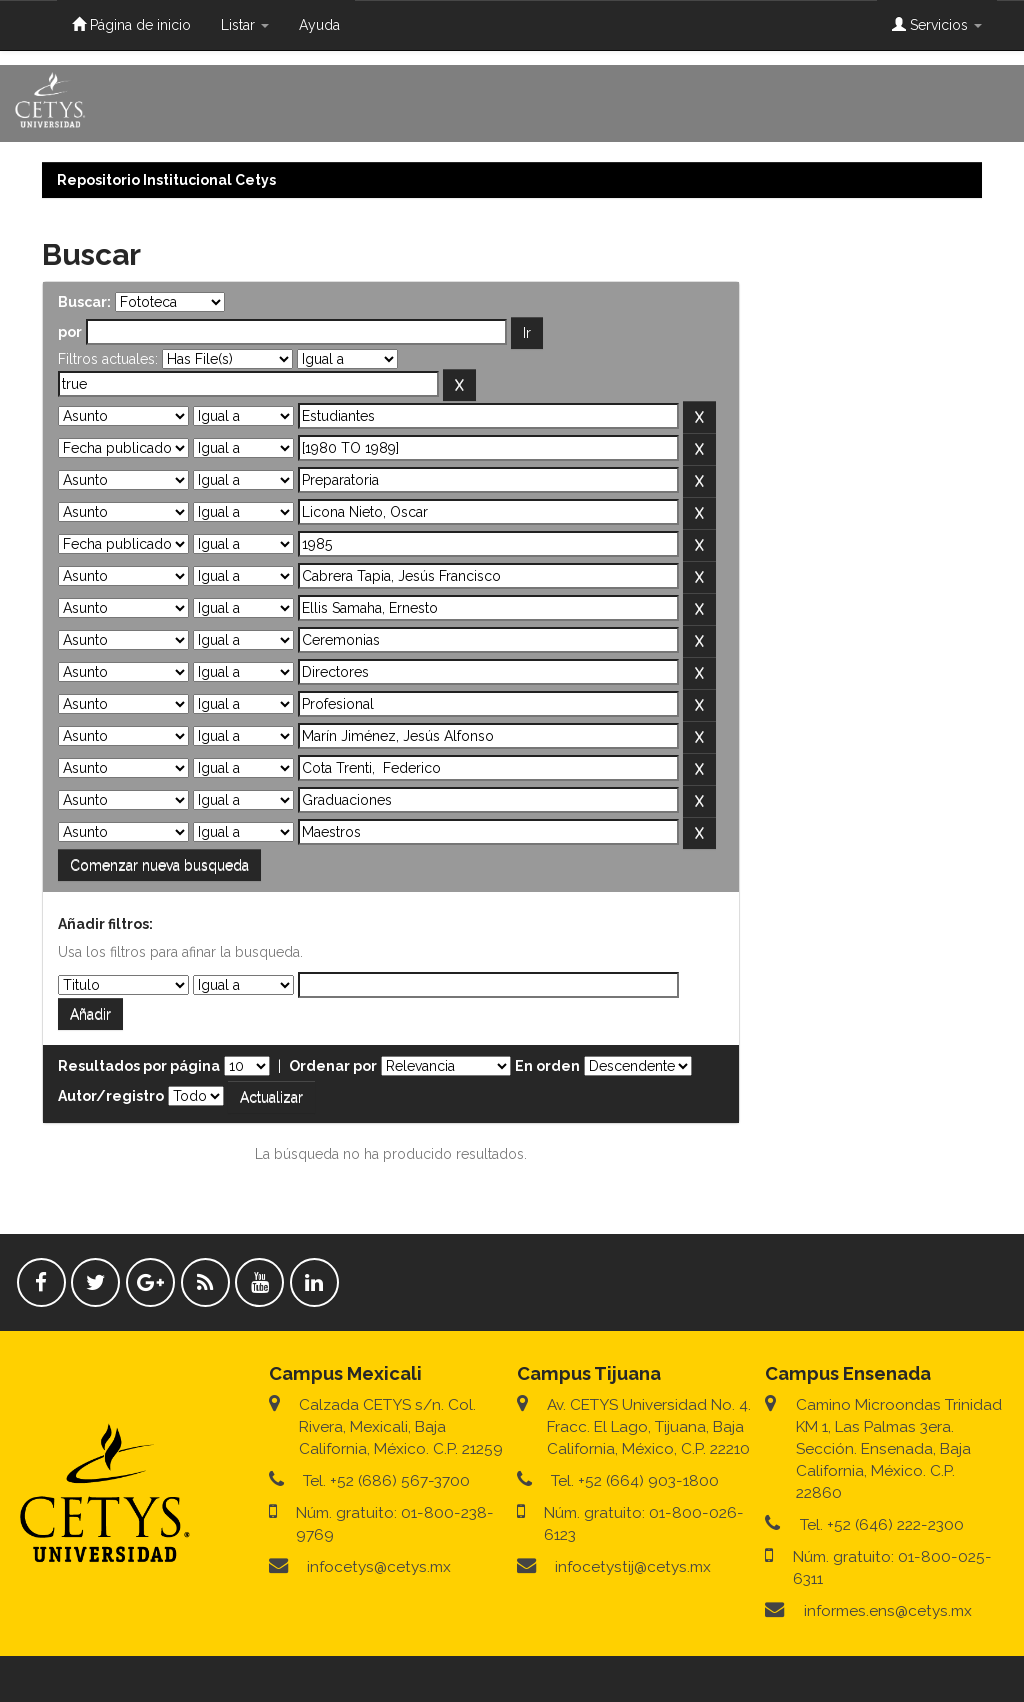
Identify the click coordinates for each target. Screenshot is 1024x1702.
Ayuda (319, 25)
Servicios (937, 24)
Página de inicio (131, 24)
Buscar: (84, 302)
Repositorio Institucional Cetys (166, 180)
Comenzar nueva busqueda (159, 865)
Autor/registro (111, 1096)
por (70, 332)
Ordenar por (333, 1066)
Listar (245, 25)
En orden (547, 1066)
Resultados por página (139, 1066)
